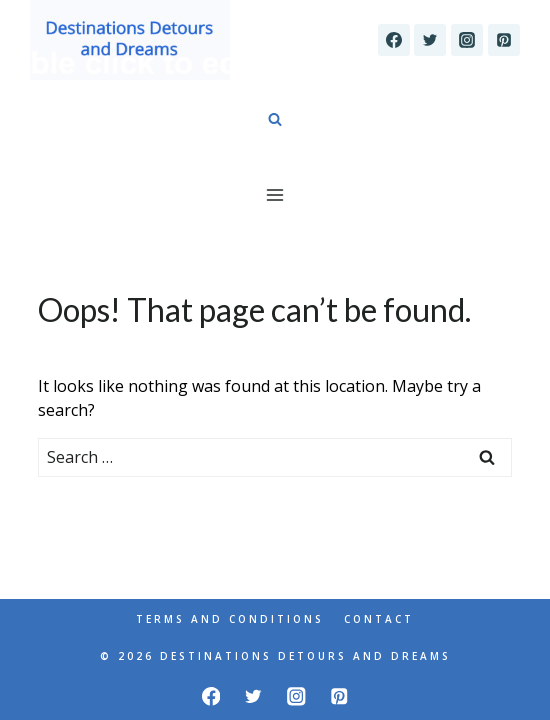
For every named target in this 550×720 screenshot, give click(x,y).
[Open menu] (275, 194)
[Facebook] (394, 40)
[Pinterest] (504, 40)
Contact (379, 619)
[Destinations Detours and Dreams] (130, 40)
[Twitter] (430, 40)
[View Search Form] (275, 120)
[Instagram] (467, 40)
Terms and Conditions (230, 619)
